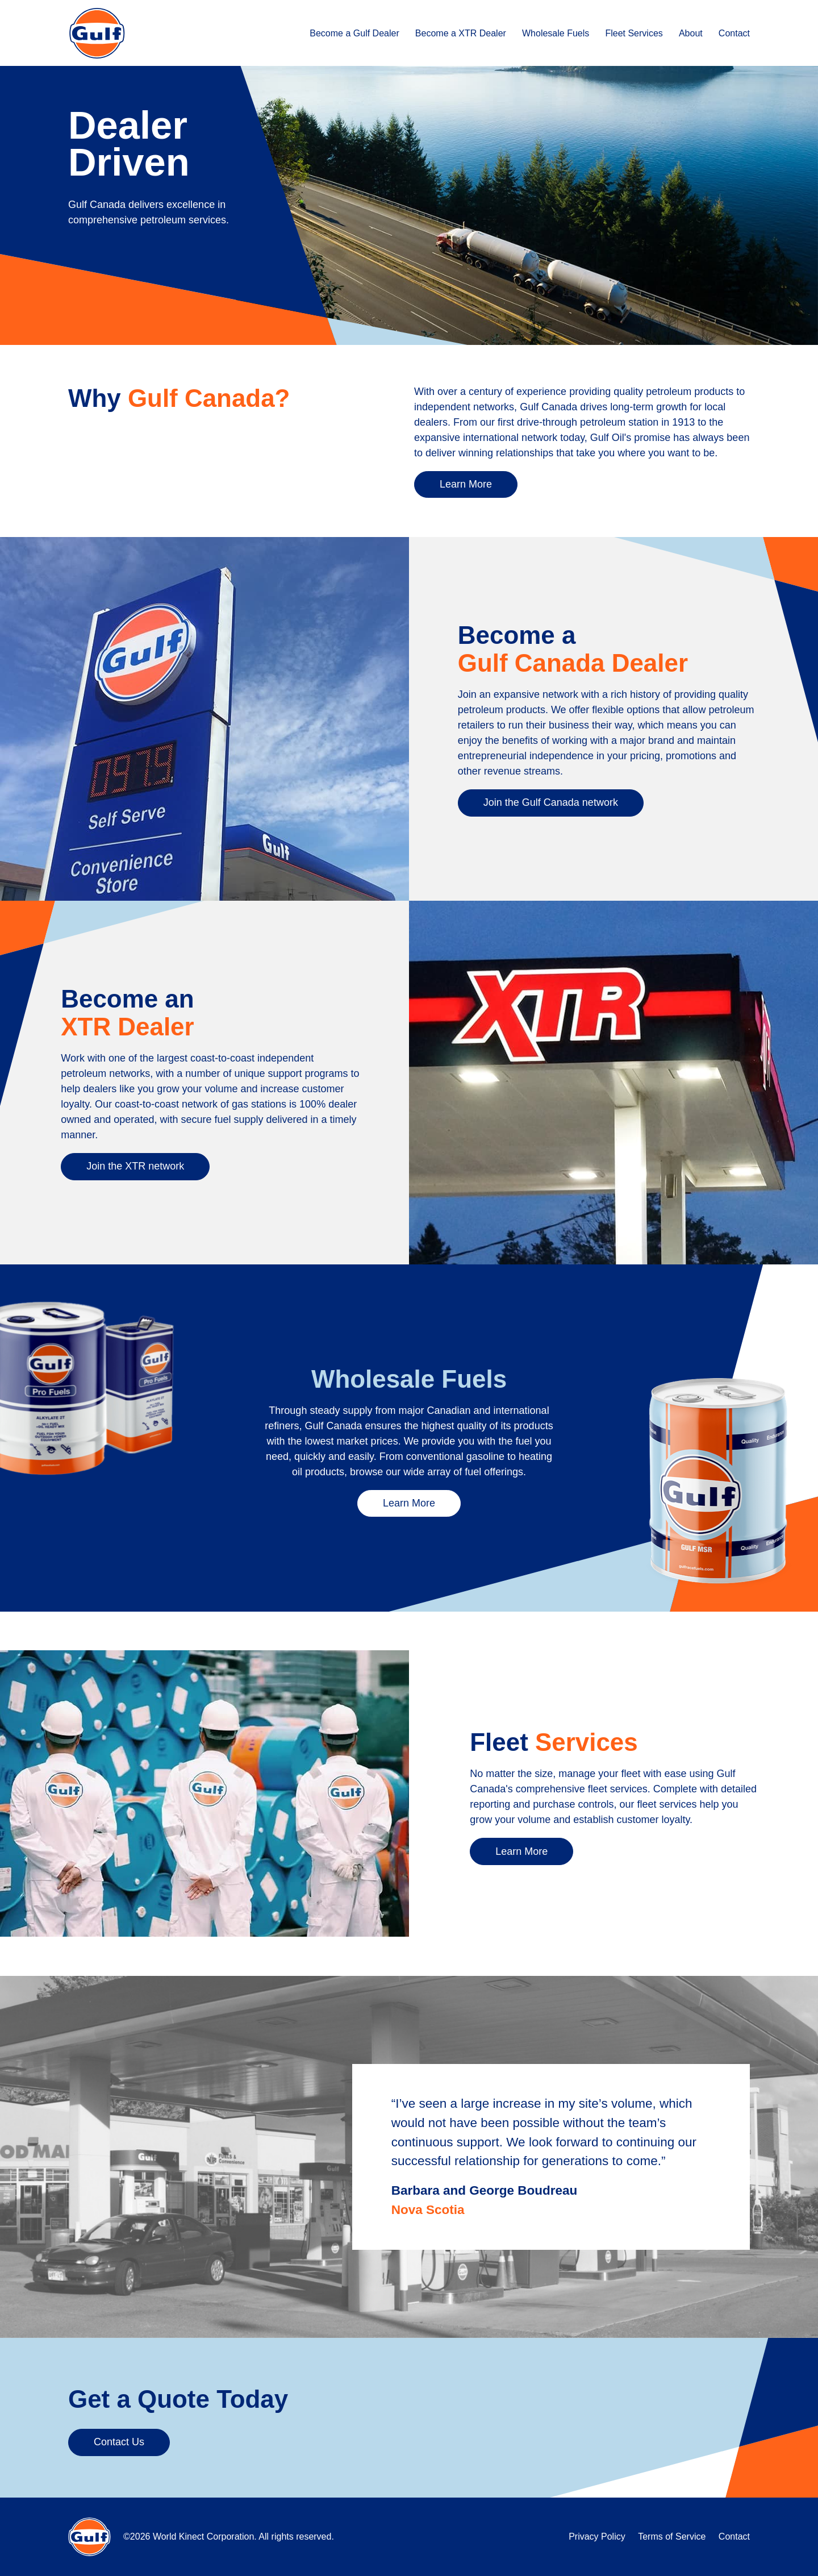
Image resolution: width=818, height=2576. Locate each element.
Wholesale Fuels (555, 33)
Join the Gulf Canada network (550, 802)
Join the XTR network (135, 1166)
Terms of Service (672, 2536)
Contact (734, 33)
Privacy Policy (597, 2536)
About (691, 33)
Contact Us (119, 2442)
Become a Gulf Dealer (354, 33)
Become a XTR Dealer (460, 33)
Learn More (466, 484)
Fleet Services (633, 33)
